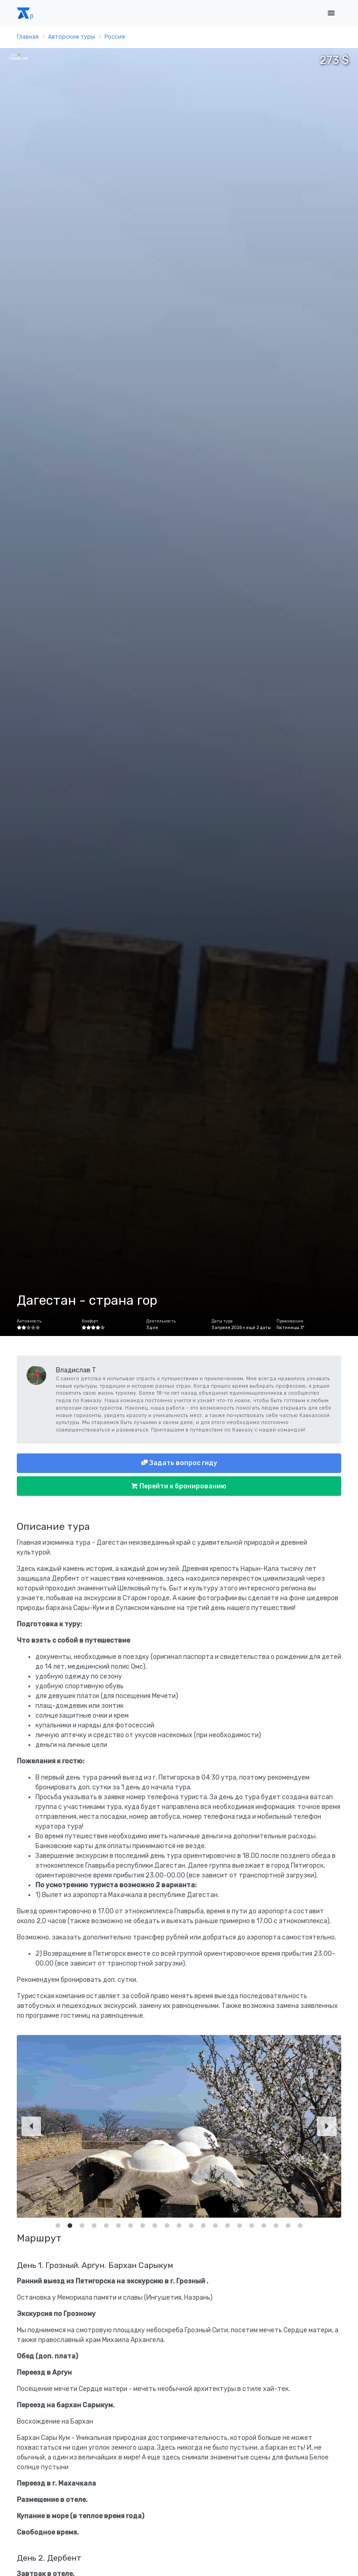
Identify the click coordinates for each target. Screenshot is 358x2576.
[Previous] (31, 2126)
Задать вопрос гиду (182, 1463)
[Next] (327, 2126)
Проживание (289, 1321)
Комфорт (90, 1321)
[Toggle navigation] (331, 13)
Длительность (161, 1321)
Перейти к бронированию (182, 1486)
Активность (29, 1321)
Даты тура (222, 1321)
